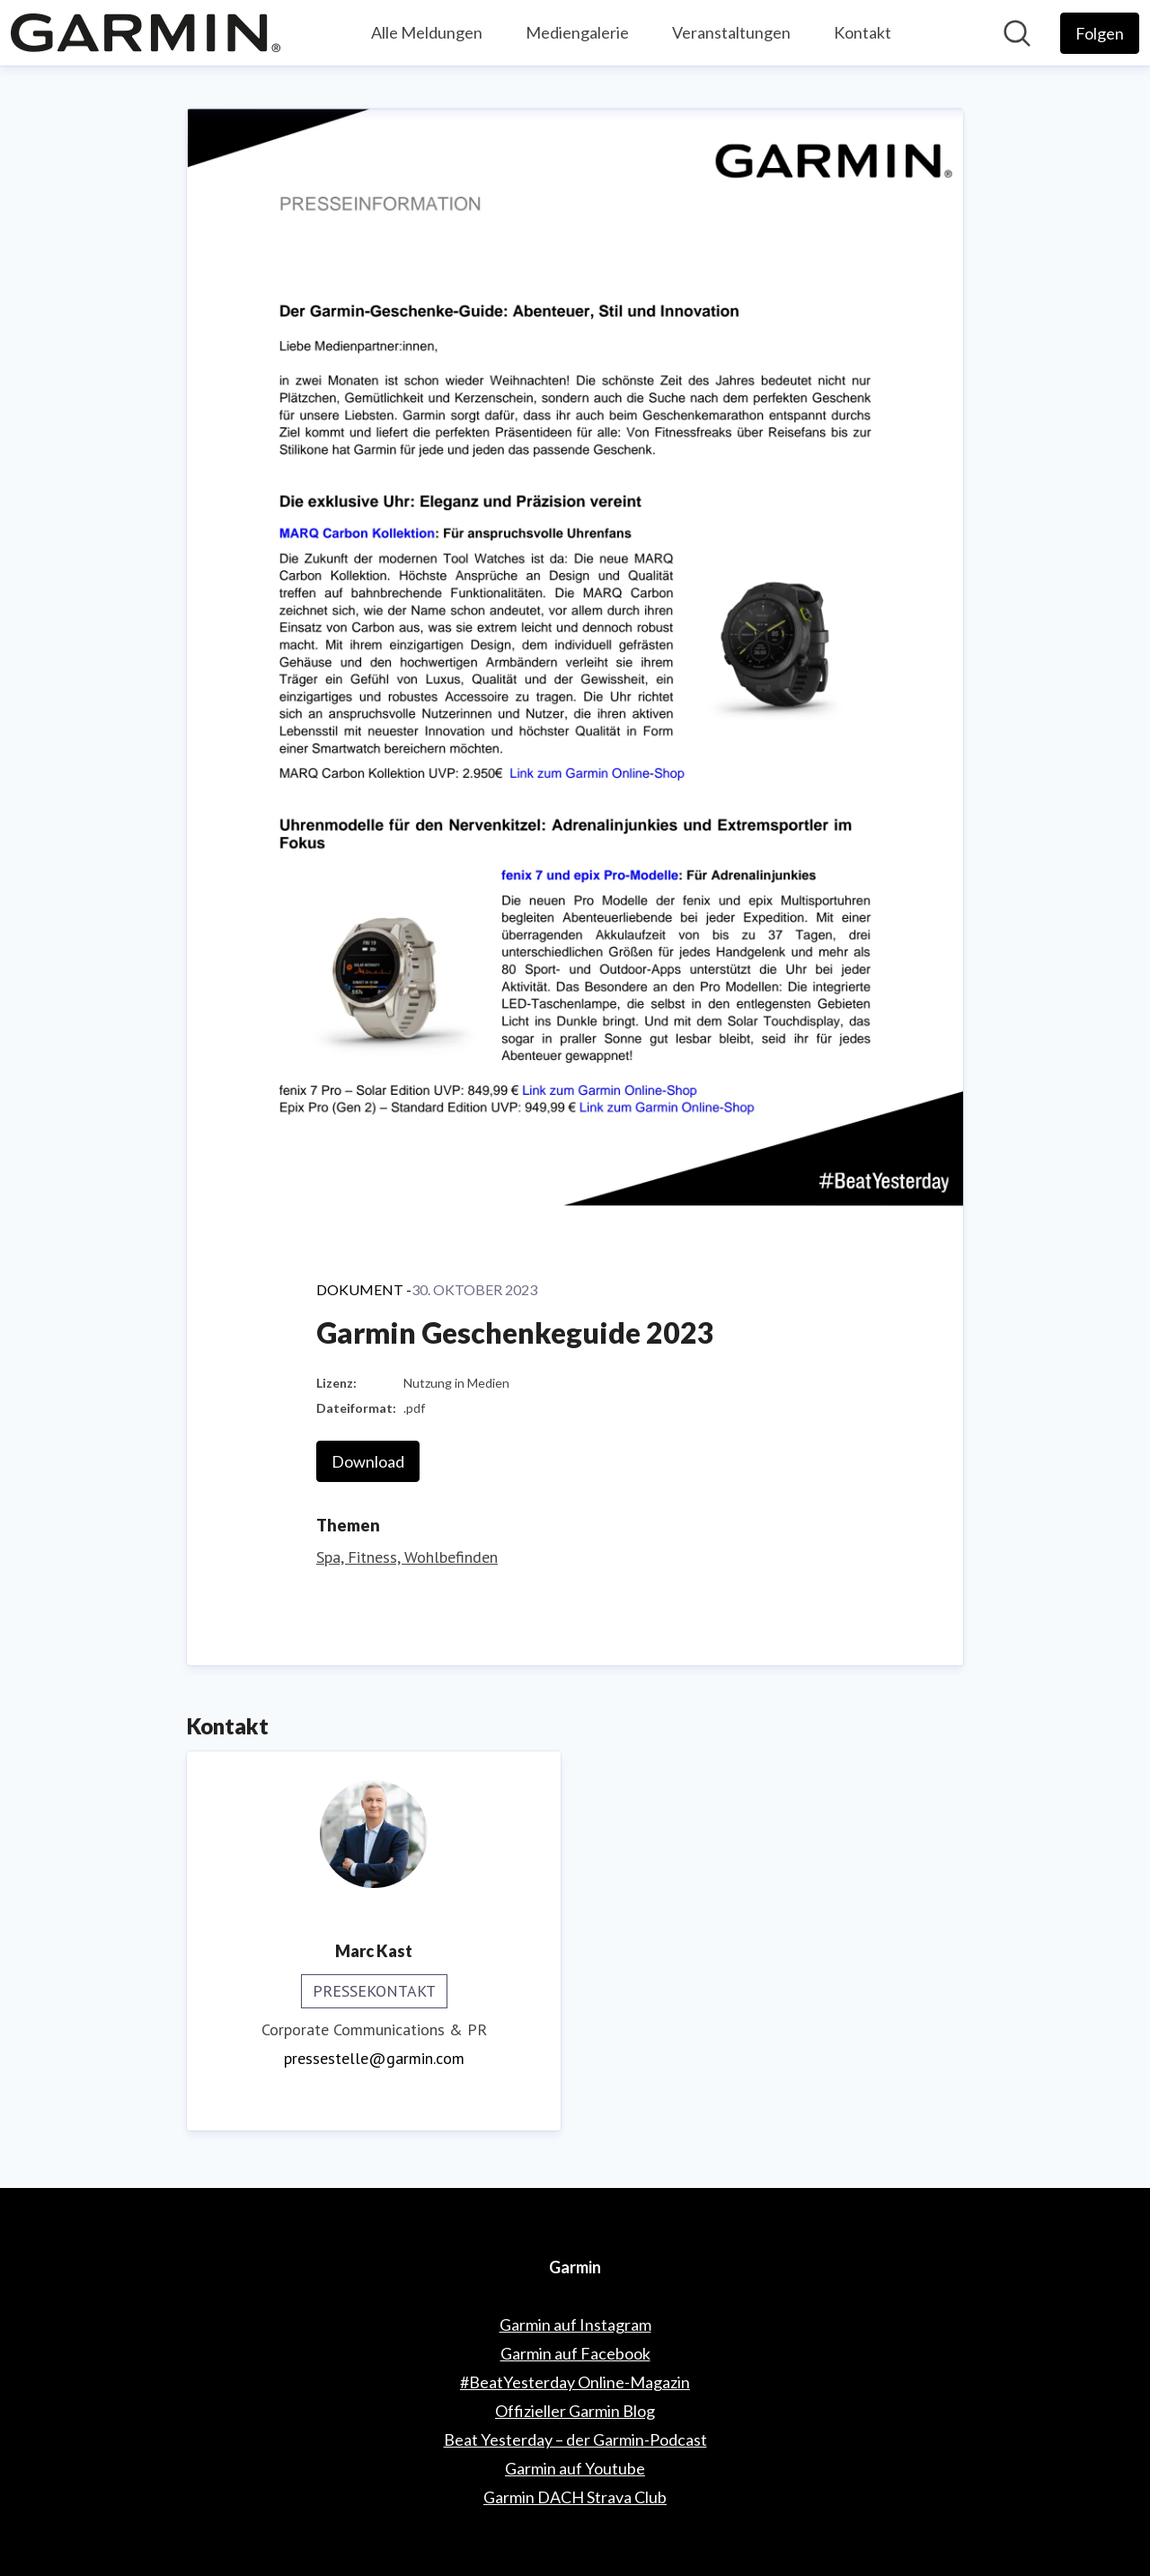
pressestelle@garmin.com (374, 2058)
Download (368, 1461)
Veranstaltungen (731, 32)
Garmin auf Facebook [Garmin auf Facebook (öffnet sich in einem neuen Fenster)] (575, 2353)
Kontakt (862, 32)
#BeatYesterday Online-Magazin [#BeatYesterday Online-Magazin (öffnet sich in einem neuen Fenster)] (575, 2382)
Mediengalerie (577, 32)
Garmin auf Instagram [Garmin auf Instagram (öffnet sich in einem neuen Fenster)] (575, 2324)
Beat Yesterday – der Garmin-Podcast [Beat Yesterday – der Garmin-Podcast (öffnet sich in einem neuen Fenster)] (575, 2439)
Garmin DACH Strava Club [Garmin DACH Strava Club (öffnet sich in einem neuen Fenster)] (575, 2497)
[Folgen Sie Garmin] (1099, 33)
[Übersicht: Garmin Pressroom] (145, 32)
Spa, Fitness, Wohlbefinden (407, 1557)
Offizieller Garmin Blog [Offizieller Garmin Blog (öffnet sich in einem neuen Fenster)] (575, 2411)
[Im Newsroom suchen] (1017, 33)
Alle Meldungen (426, 32)
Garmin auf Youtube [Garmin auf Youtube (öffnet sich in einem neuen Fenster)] (575, 2468)
